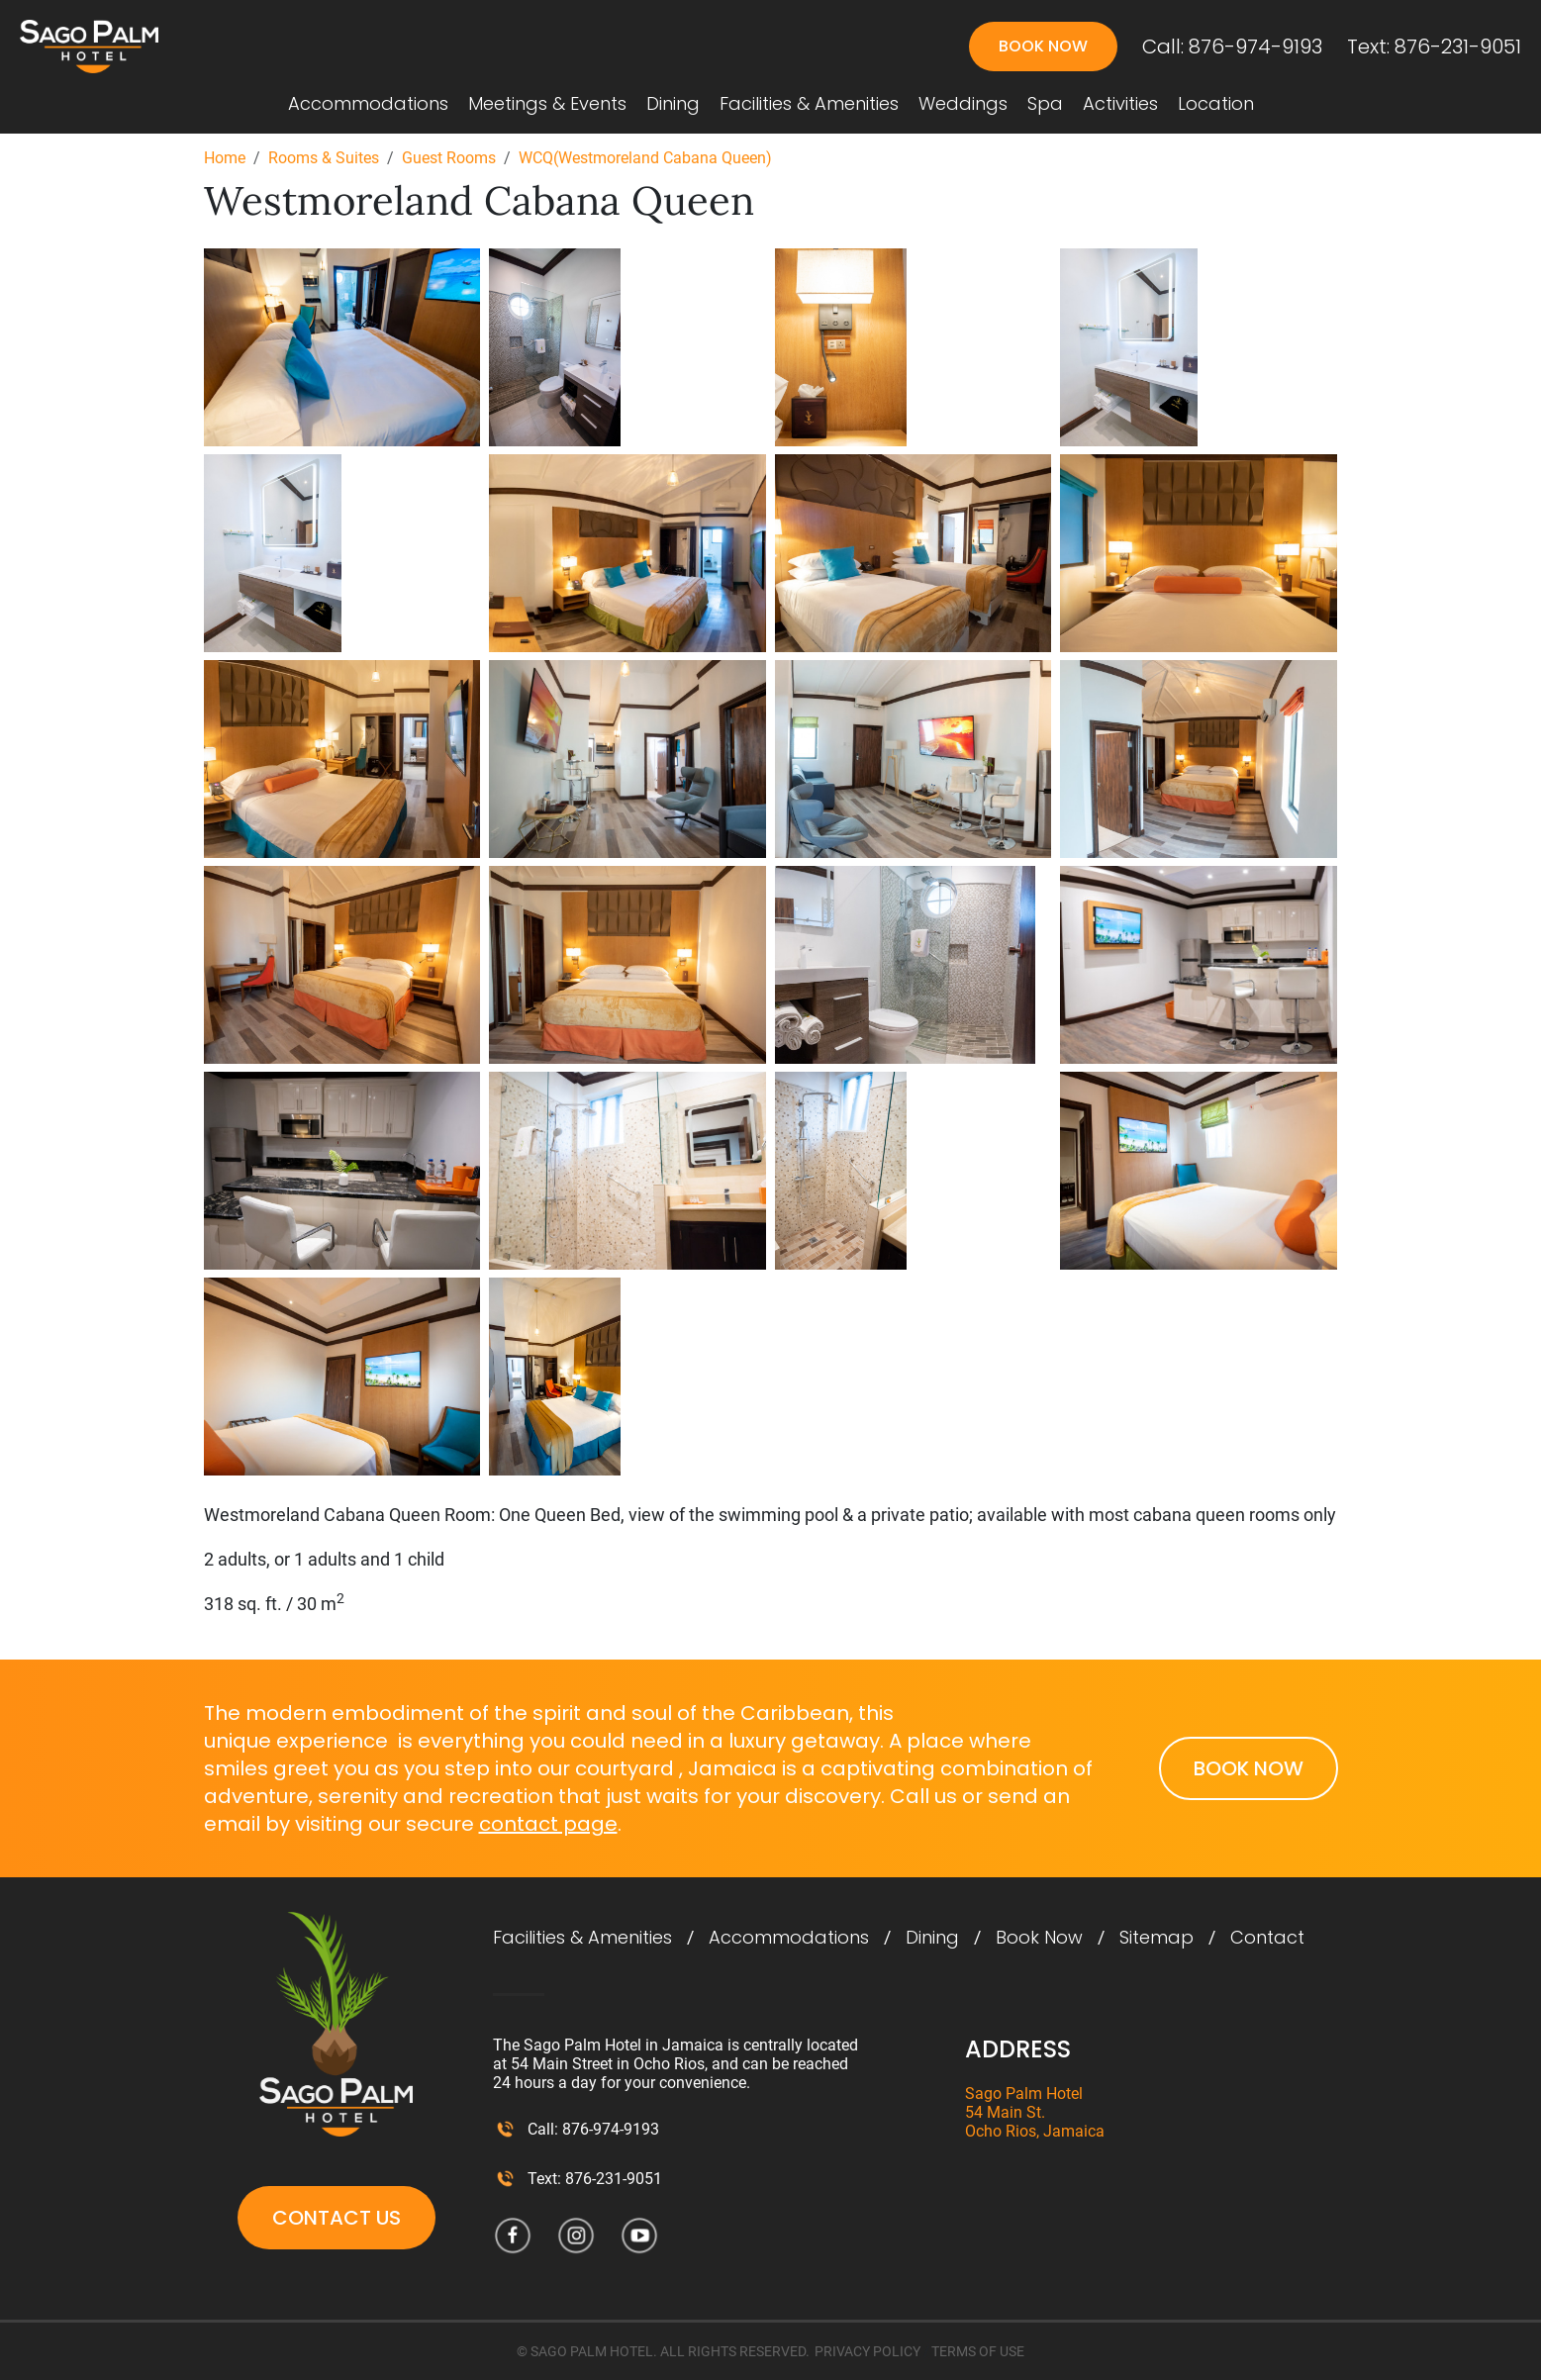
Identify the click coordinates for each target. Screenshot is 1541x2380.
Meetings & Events (547, 104)
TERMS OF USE (977, 2351)
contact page (548, 1824)
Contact (1267, 1938)
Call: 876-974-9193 (1232, 46)
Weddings (963, 104)
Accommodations (368, 104)
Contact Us (336, 2218)
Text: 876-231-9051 (1434, 46)
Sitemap (1156, 1938)
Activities (1120, 104)
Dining (673, 104)
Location (1216, 104)
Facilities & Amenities (809, 104)
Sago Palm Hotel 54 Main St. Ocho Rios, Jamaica (1035, 2112)
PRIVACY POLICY (867, 2351)
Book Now (1043, 46)
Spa (1045, 104)
